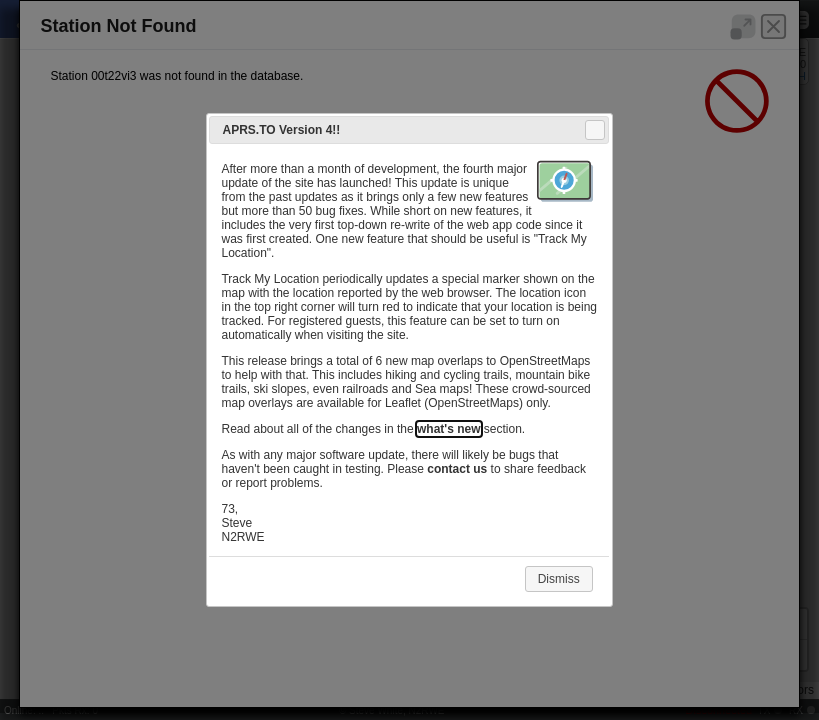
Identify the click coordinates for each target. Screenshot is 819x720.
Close (594, 130)
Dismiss (559, 579)
